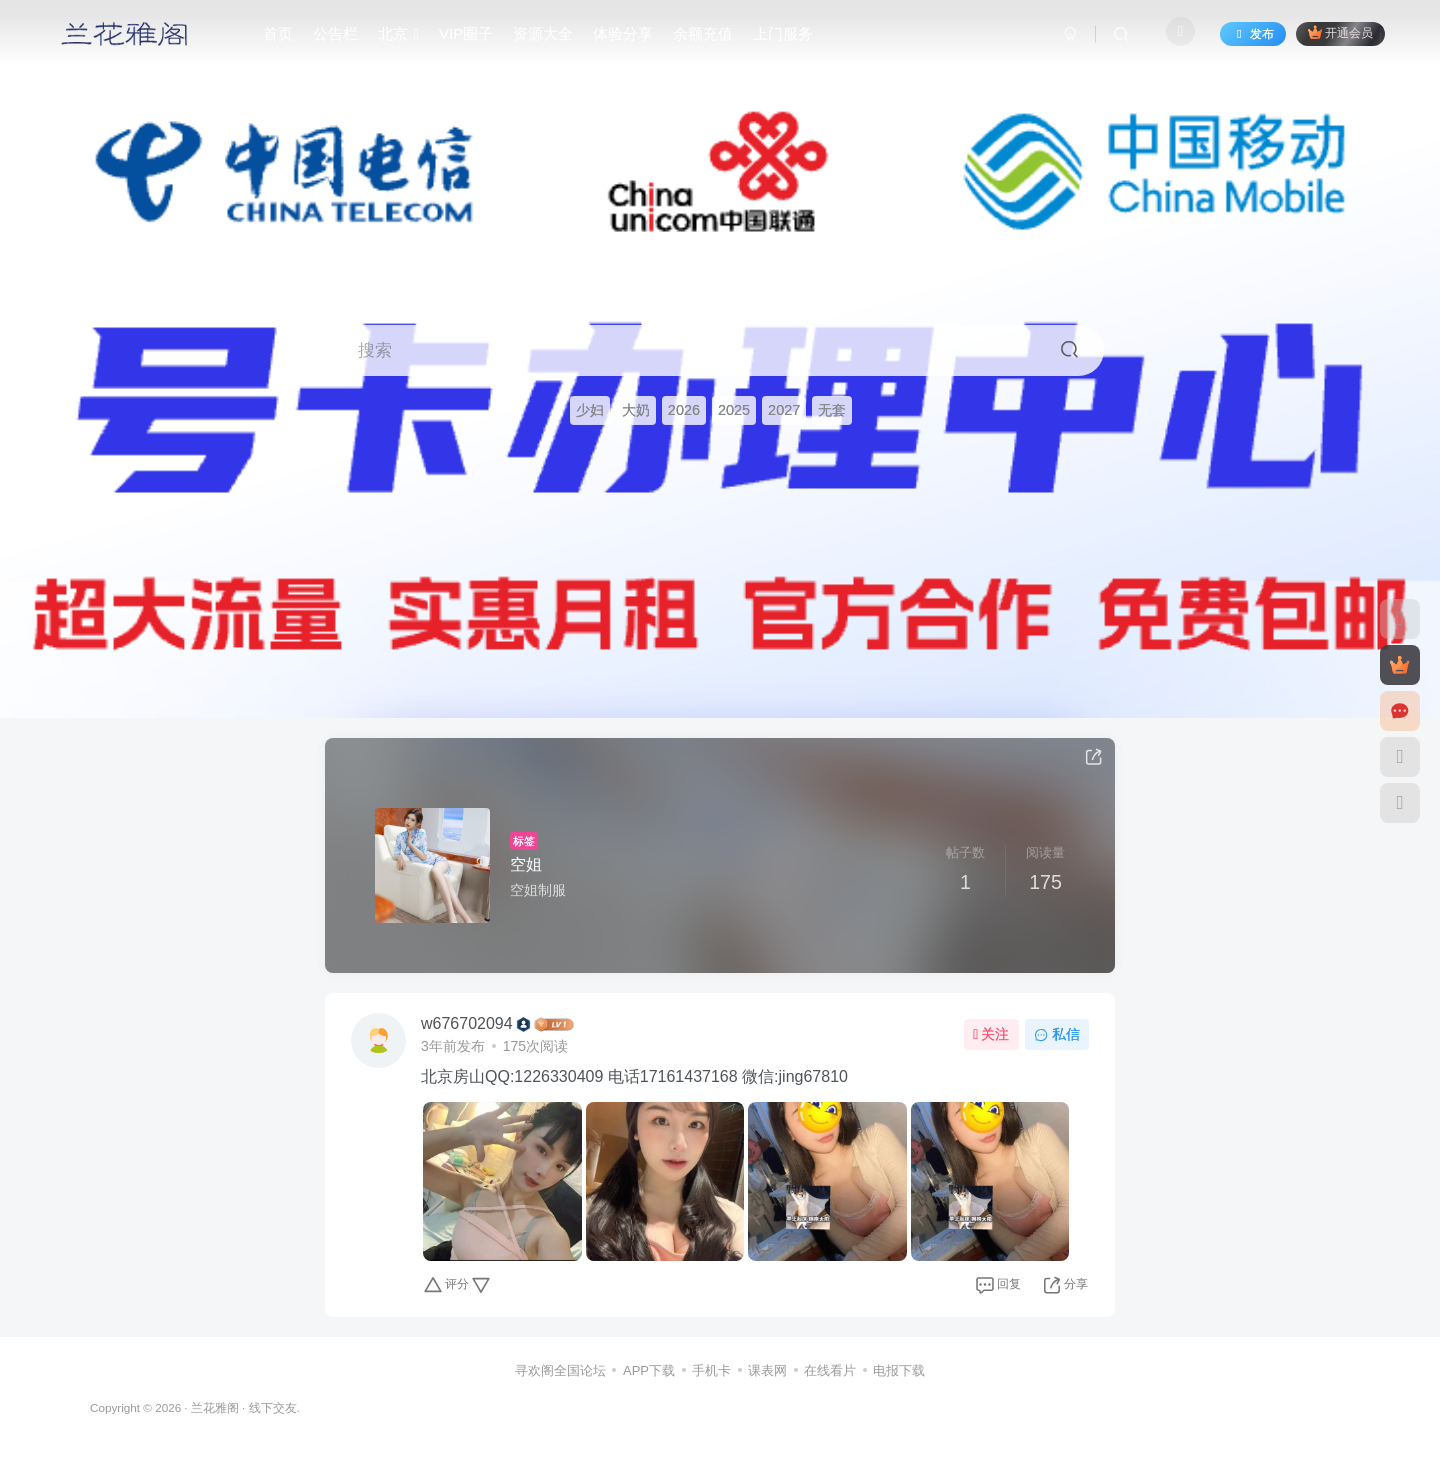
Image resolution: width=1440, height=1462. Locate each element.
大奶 (636, 410)
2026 (684, 410)
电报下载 (899, 1370)
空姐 (526, 864)
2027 (784, 410)
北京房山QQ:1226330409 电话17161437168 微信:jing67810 (634, 1076)
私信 (1057, 1034)
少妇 (590, 410)
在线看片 (830, 1370)
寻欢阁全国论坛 (560, 1370)
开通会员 (1340, 32)
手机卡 (711, 1370)
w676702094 (467, 1023)
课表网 (767, 1370)
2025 (734, 410)
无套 (832, 410)
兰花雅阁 (215, 1407)
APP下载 (649, 1370)
